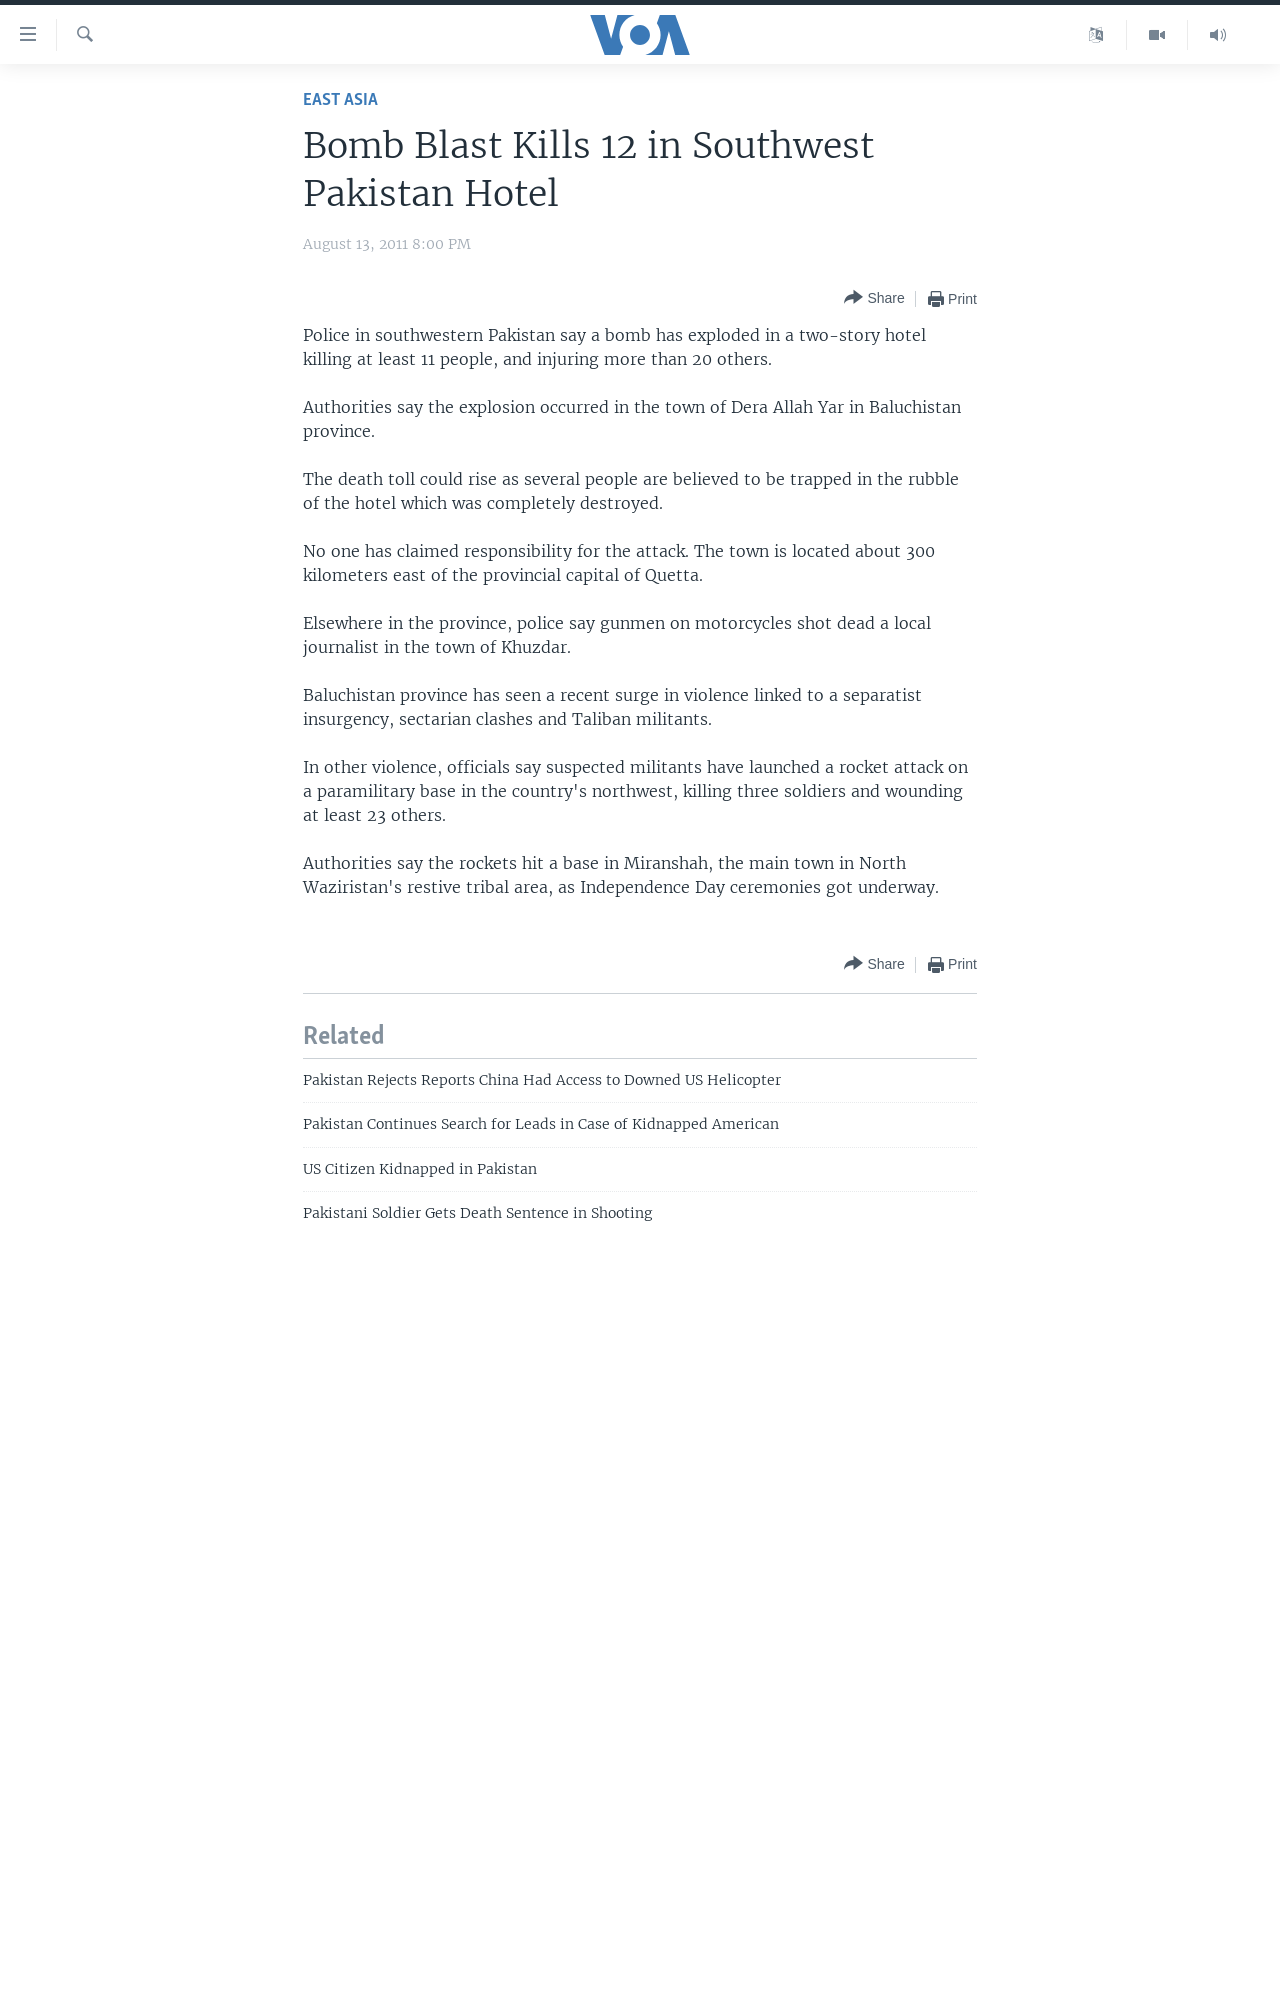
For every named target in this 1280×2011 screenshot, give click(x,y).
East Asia (340, 100)
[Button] (874, 298)
